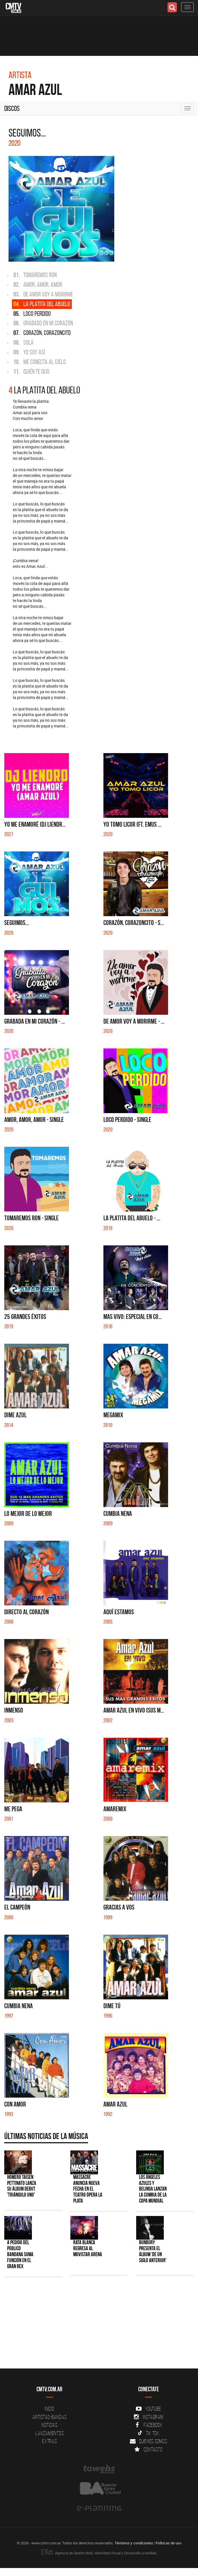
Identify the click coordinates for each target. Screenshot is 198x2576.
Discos (12, 108)
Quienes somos (148, 2441)
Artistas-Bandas (49, 2417)
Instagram (149, 2417)
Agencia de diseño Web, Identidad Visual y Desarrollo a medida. (99, 2552)
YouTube (148, 2409)
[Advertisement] (96, 2325)
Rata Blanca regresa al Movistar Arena (87, 2248)
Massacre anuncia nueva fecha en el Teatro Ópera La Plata (87, 2189)
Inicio (49, 2409)
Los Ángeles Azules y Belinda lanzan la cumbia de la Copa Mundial (153, 2189)
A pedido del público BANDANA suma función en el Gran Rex (20, 2254)
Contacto (148, 2449)
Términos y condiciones (134, 2542)
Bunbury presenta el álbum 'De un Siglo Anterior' (152, 2251)
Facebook (148, 2425)
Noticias (50, 2425)
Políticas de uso (168, 2542)
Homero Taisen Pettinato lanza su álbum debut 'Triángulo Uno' (21, 2186)
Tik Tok (149, 2433)
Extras (49, 2441)
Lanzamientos (49, 2433)
